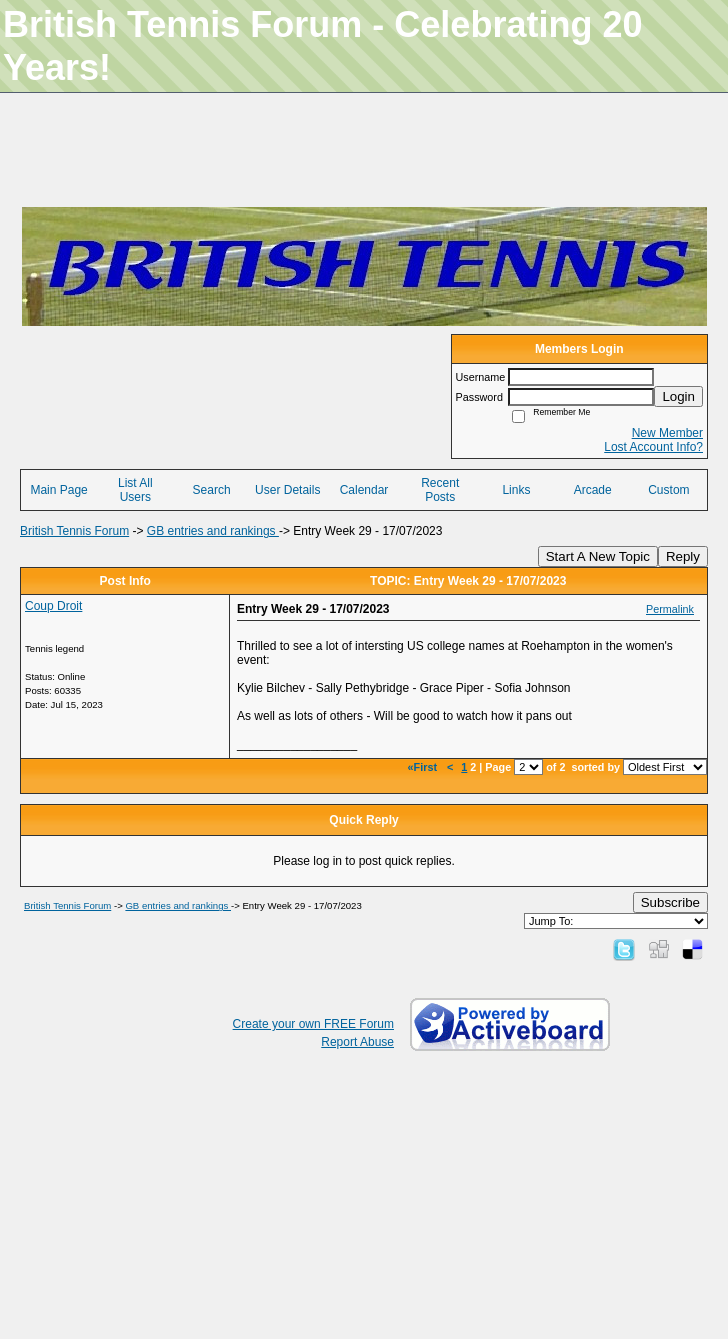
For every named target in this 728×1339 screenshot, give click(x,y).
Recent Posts (440, 490)
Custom (668, 490)
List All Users (135, 490)
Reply (683, 556)
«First (424, 767)
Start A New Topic (598, 556)
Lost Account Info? (653, 447)
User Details (287, 490)
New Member (667, 433)
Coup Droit (53, 606)
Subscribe (670, 902)
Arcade (593, 490)
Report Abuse (357, 1042)
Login (678, 396)
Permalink (670, 609)
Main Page (58, 490)
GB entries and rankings (213, 531)
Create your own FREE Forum (313, 1024)
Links (516, 490)
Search (212, 490)
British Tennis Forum (74, 531)
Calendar (364, 490)
